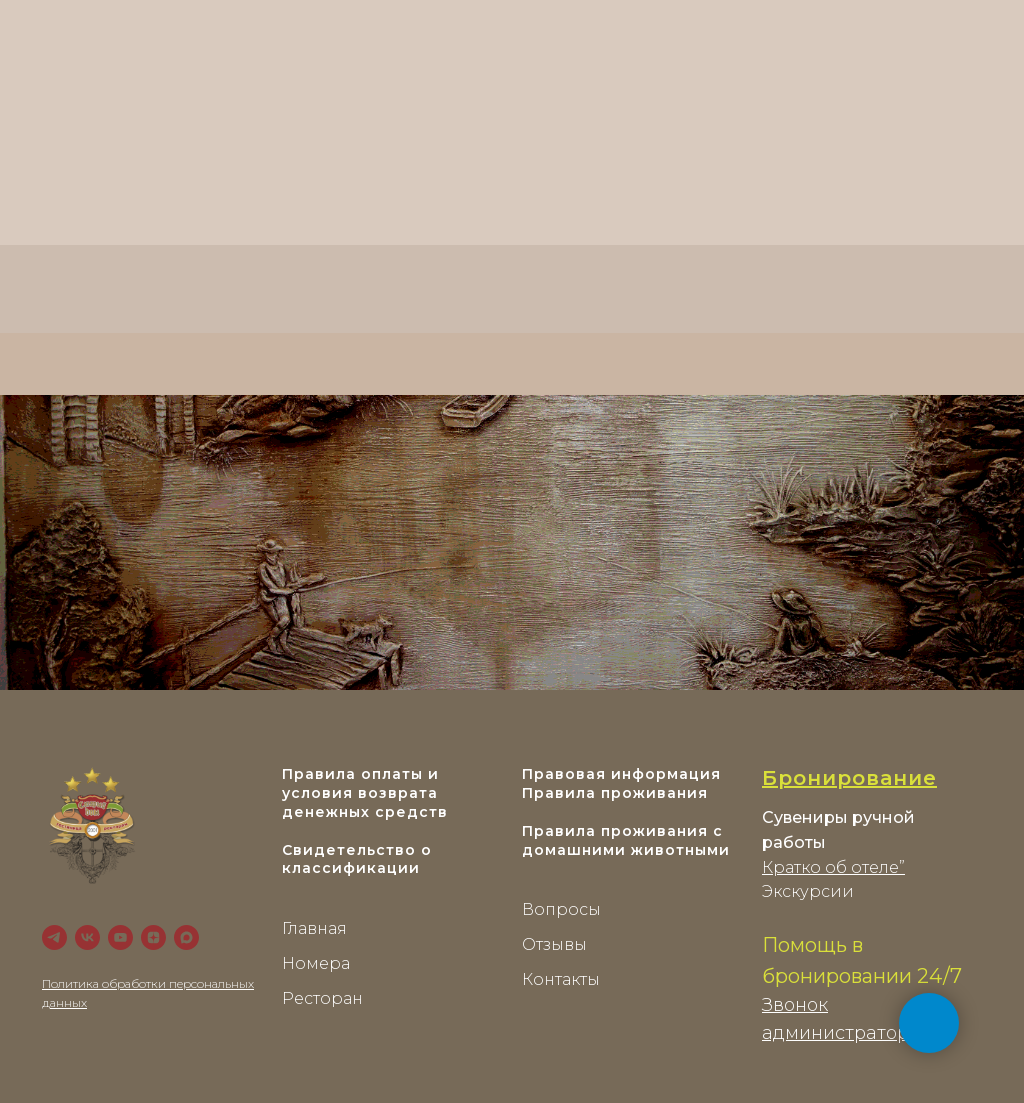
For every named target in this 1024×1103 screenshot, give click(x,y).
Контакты (561, 979)
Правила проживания (615, 793)
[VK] (87, 937)
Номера (316, 963)
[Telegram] (54, 937)
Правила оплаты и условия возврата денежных (360, 793)
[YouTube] (120, 937)
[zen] (153, 937)
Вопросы (561, 909)
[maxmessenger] (186, 937)
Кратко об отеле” (833, 867)
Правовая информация (621, 774)
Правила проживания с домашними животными (626, 840)
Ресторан (322, 998)
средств (411, 812)
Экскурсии (808, 891)
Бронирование (849, 778)
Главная (314, 928)
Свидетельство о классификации (357, 859)
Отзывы (554, 944)
